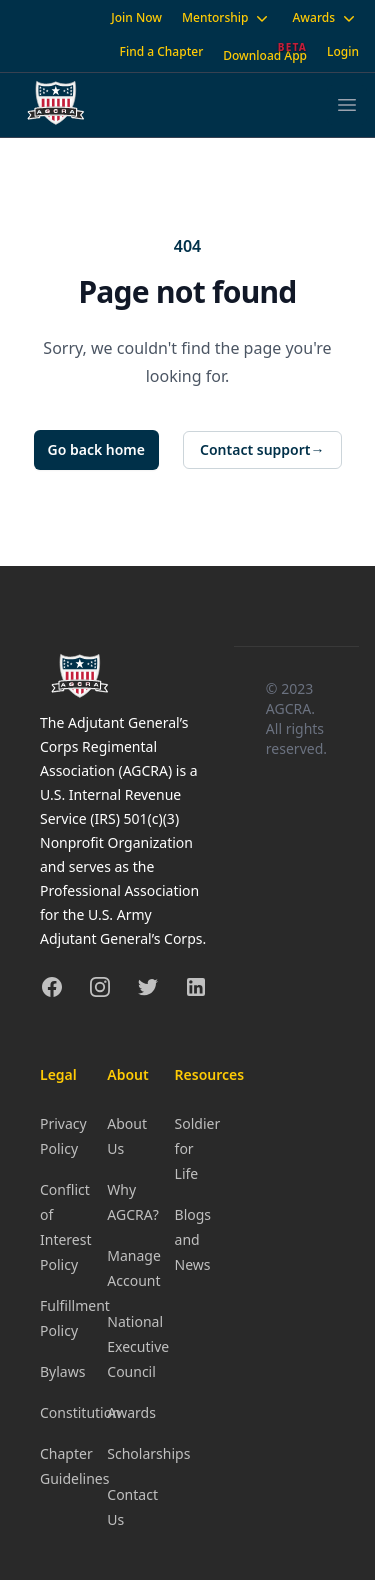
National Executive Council (138, 1346)
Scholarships (148, 1453)
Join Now (136, 17)
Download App (265, 55)
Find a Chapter (162, 51)
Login (343, 51)
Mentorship (227, 18)
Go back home (97, 449)
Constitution (80, 1412)
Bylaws (62, 1371)
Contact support (262, 450)
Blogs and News (193, 1239)
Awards (325, 18)
